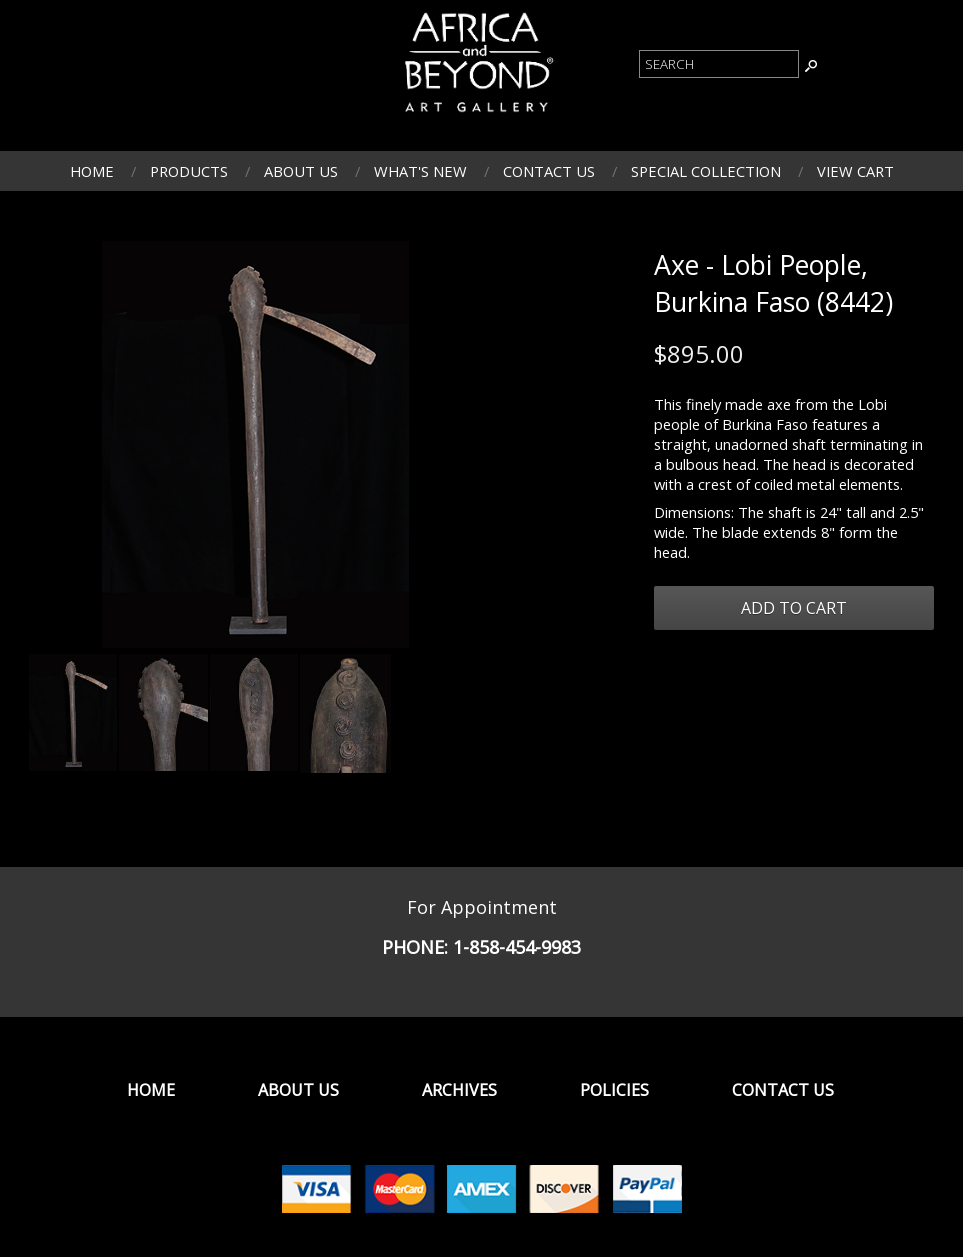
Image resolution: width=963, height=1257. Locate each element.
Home (92, 171)
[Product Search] (719, 64)
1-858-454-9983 (517, 947)
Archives (459, 1090)
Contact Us (549, 171)
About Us (301, 171)
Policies (614, 1090)
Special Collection (706, 171)
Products (189, 171)
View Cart (855, 171)
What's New (420, 171)
